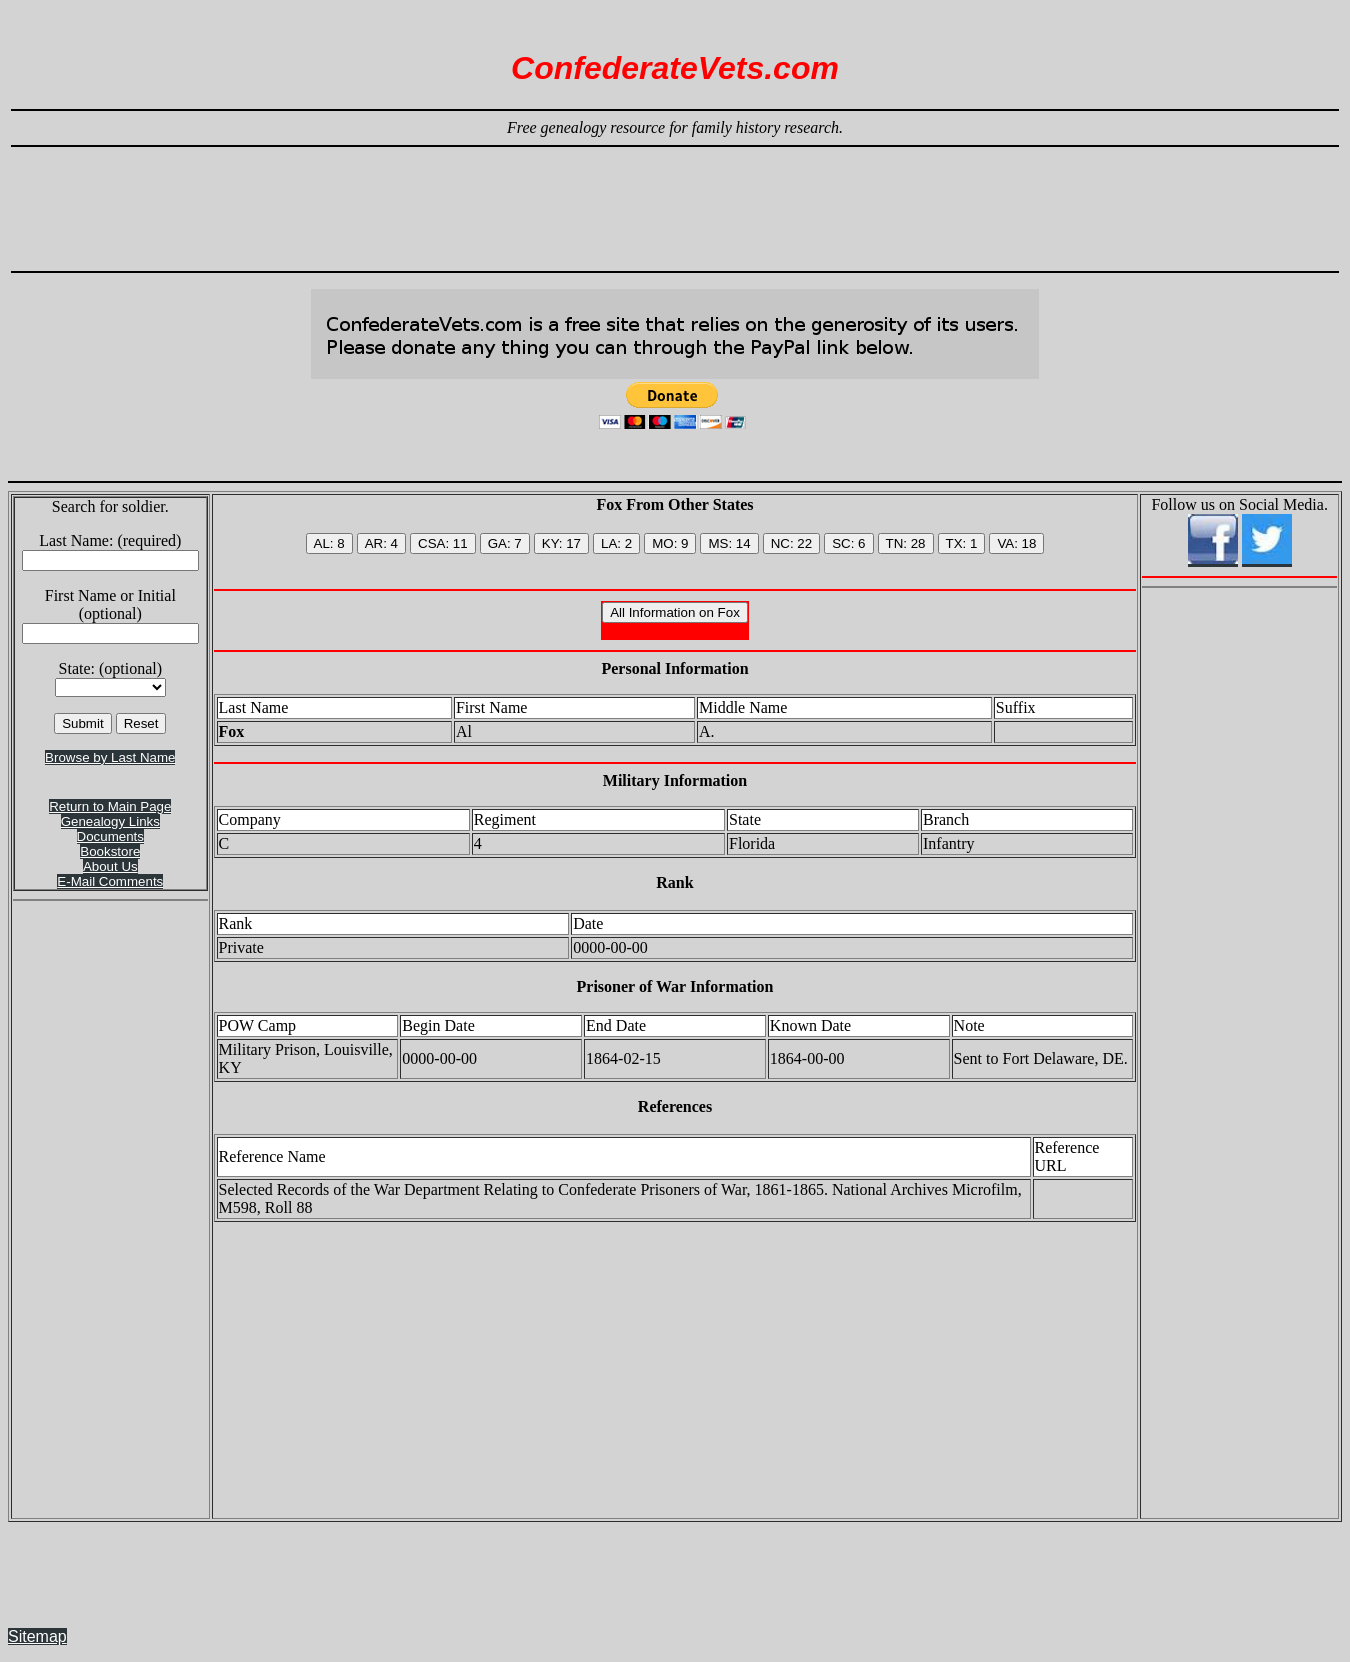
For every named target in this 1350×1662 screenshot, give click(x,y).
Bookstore (110, 851)
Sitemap (37, 1636)
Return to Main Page (110, 806)
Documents (110, 836)
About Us (110, 866)
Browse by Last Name (110, 757)
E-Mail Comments (110, 881)
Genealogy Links (110, 821)
